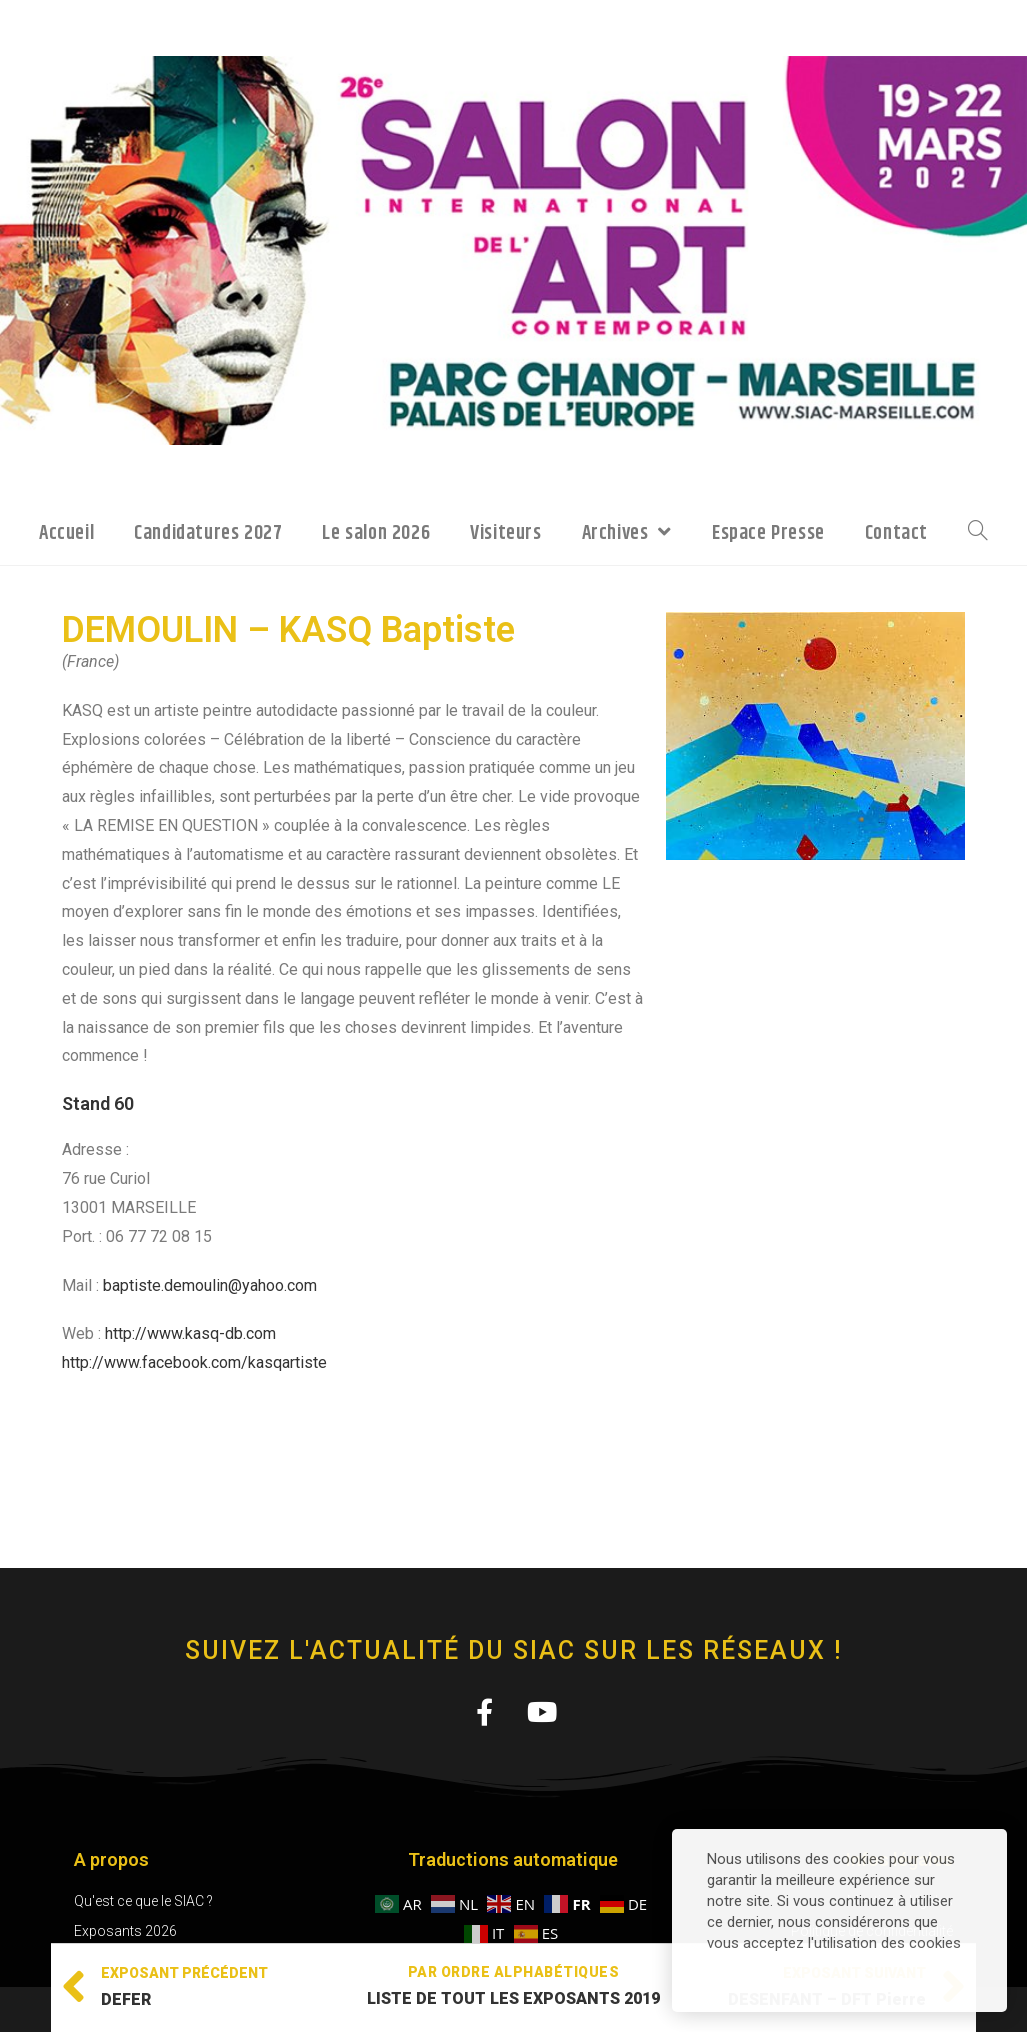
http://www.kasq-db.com (190, 1333)
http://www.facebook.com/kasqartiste (194, 1362)
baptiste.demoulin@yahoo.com (210, 1285)
